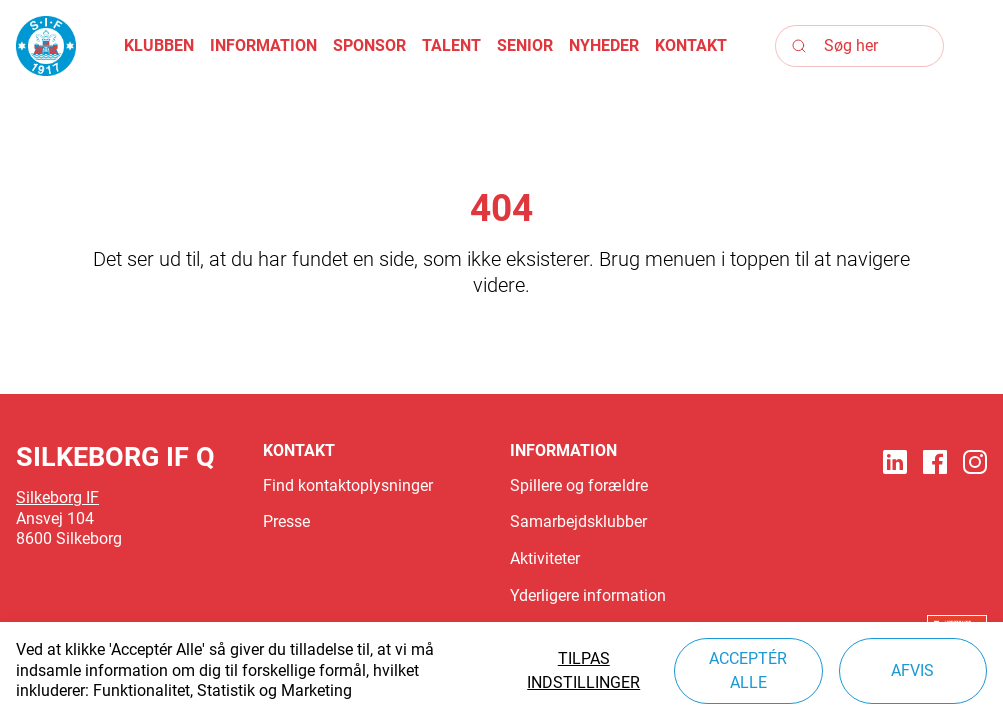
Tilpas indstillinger (583, 670)
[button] (159, 46)
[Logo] (46, 46)
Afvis (912, 670)
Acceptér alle (748, 670)
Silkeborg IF (57, 497)
